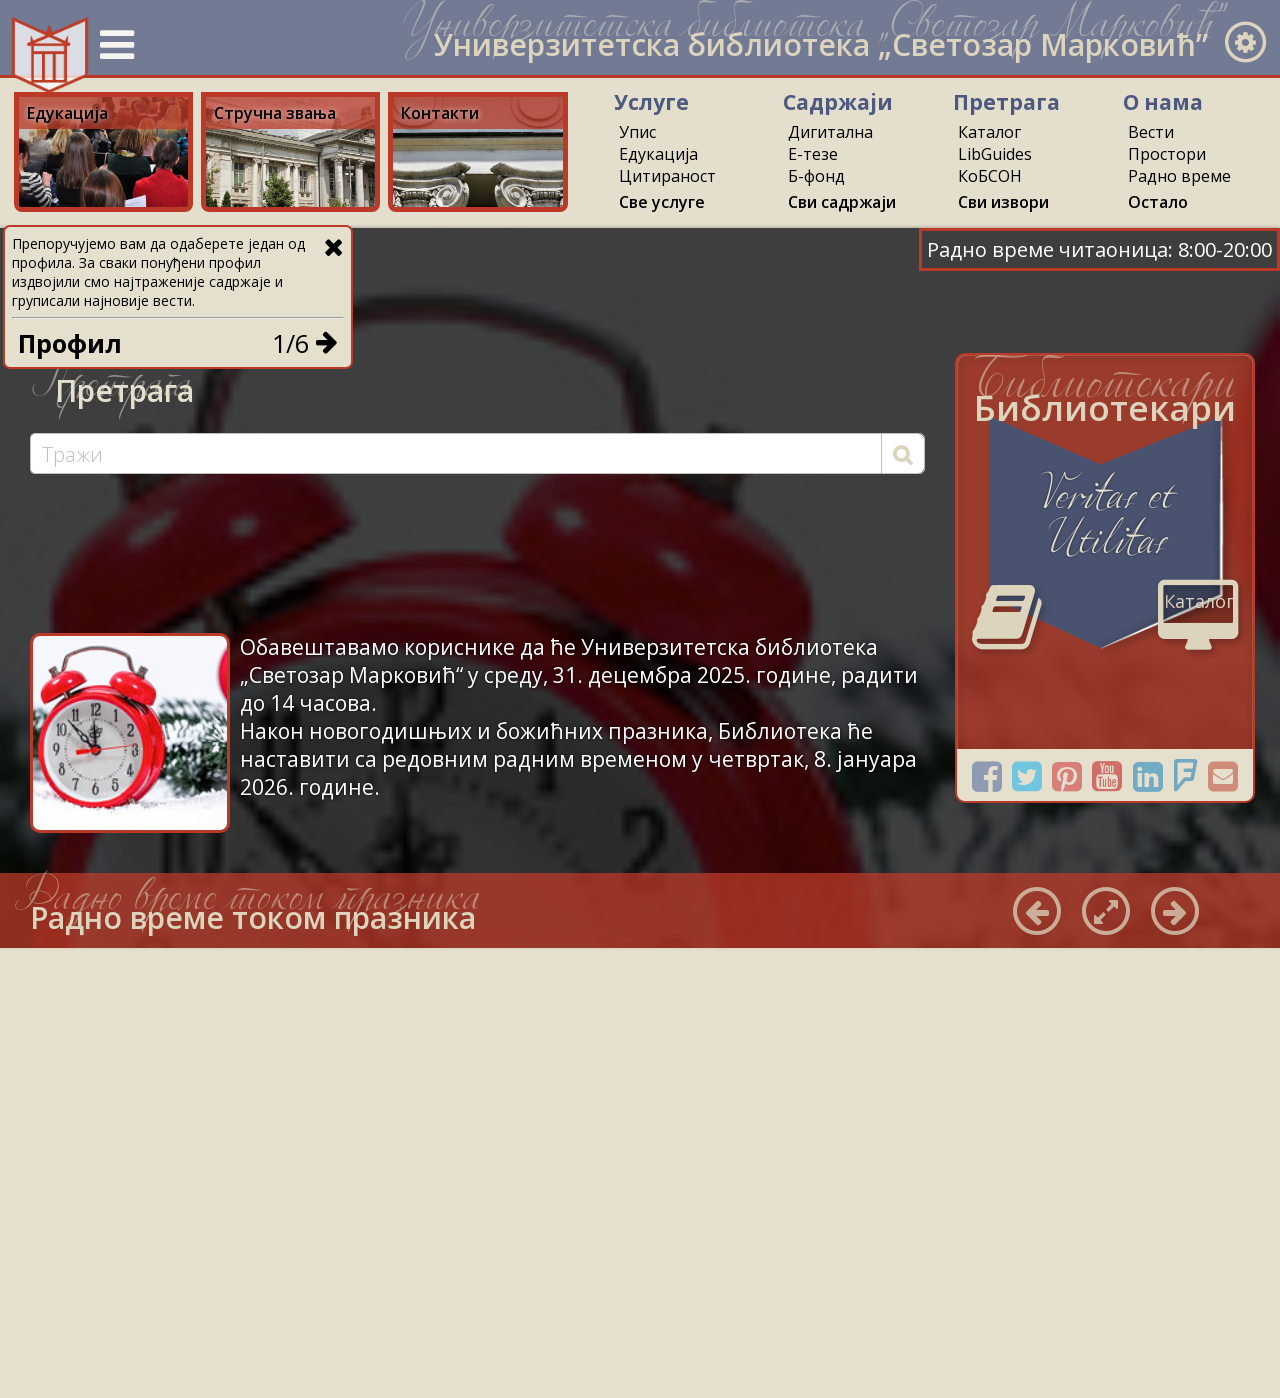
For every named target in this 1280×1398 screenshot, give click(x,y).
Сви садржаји (842, 202)
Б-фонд (816, 176)
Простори (1167, 154)
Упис (637, 132)
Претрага (1006, 102)
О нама (1163, 102)
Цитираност (667, 176)
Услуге (651, 102)
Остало (1158, 202)
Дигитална (830, 132)
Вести (1151, 132)
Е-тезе (813, 154)
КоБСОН (990, 176)
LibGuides (995, 154)
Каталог (989, 132)
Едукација (658, 154)
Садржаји (838, 102)
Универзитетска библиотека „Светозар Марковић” (821, 44)
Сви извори (1003, 202)
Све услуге (662, 202)
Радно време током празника (253, 917)
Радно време (1179, 176)
